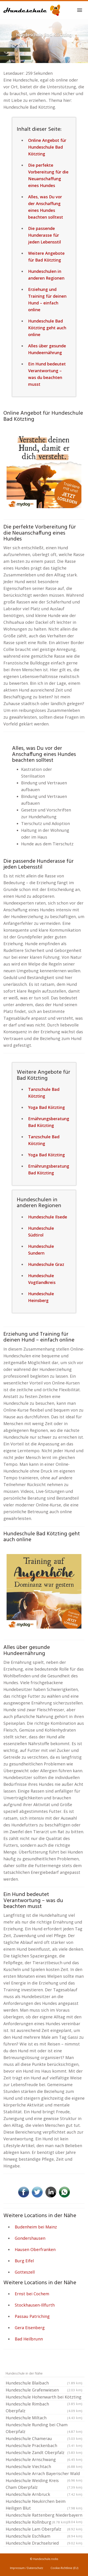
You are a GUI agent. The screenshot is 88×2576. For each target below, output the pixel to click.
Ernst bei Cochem (32, 2293)
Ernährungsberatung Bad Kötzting (48, 1122)
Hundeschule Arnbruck (44, 2494)
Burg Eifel (24, 2260)
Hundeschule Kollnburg (36, 2522)
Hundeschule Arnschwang (44, 2459)
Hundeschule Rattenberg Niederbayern (44, 2515)
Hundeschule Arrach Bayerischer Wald (44, 2474)
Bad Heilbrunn (29, 2339)
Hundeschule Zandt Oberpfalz (44, 2452)
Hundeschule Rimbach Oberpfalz (44, 2407)
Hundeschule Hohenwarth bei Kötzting (44, 2397)
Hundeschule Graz (46, 1264)
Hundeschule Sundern (41, 1250)
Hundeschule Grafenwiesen (44, 2390)
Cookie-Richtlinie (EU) (64, 2568)
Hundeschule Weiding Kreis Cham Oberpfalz (44, 2484)
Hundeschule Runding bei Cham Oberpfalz (44, 2428)
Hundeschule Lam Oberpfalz (44, 2529)
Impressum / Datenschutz (26, 2568)
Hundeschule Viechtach (44, 2466)
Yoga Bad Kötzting (46, 1107)
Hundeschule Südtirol (41, 1231)
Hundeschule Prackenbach (44, 2445)
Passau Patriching (32, 2316)
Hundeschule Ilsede (47, 1217)
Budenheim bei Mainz (36, 2227)
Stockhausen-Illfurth (35, 2305)
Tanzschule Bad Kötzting (43, 1093)
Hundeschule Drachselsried (44, 2543)
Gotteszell (25, 2272)
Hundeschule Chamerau (44, 2438)
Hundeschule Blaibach (44, 2383)
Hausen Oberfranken (35, 2249)
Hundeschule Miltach (44, 2417)
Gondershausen (30, 2238)
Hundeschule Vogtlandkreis (42, 1279)
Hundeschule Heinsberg (41, 1297)
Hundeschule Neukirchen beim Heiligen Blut (44, 2505)
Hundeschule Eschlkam (44, 2536)
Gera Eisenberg (30, 2327)
